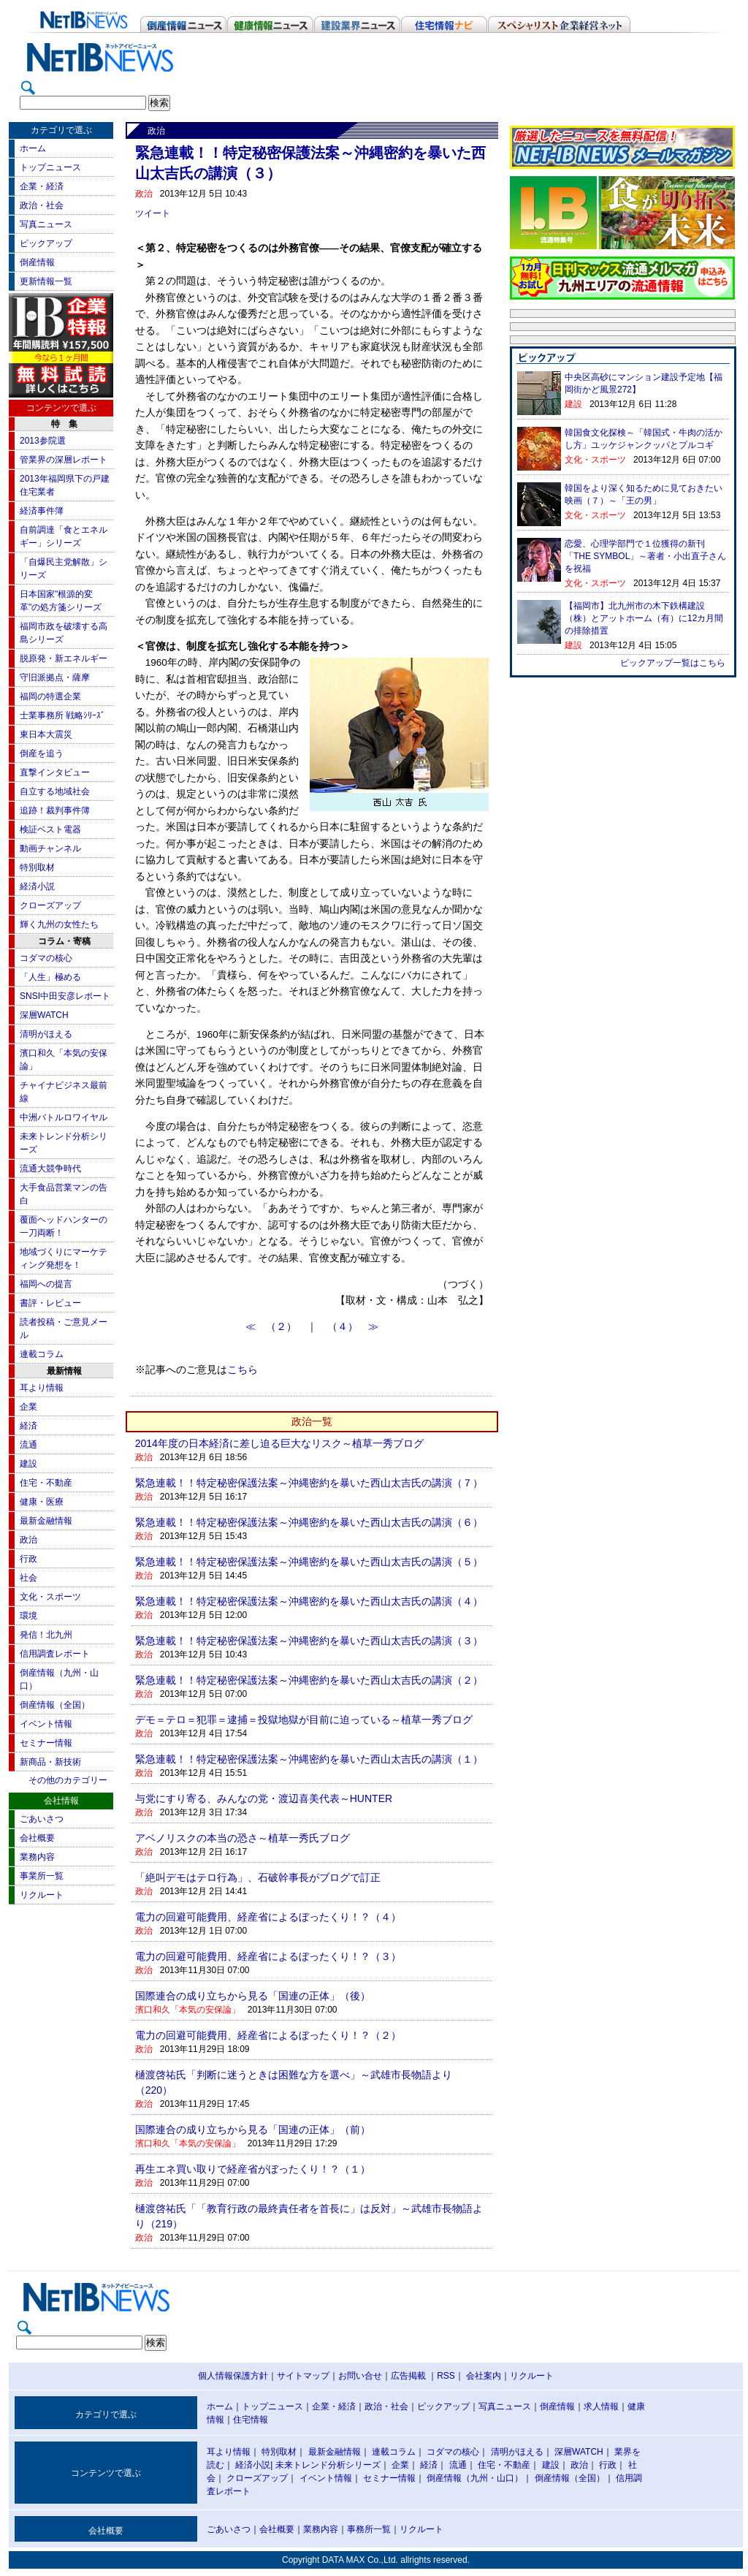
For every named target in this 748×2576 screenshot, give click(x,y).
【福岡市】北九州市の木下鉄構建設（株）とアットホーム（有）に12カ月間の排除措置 (644, 618)
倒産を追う (42, 753)
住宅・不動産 (46, 1483)
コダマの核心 (46, 958)
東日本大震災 (46, 734)
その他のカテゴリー (67, 1780)
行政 (28, 1559)
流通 (28, 1445)
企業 (28, 1407)
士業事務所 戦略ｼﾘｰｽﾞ (62, 715)
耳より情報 (42, 1388)
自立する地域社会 (55, 791)
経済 (28, 1426)
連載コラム (42, 1354)
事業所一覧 (42, 1876)
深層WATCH (44, 1015)
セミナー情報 (46, 1743)
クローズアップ (50, 905)
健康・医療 (42, 1502)
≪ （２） (276, 1326)
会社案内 (483, 2376)
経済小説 (37, 886)
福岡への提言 (46, 1284)
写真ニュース (46, 224)
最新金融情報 (46, 1521)
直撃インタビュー (55, 772)
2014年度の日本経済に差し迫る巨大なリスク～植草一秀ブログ (279, 1443)
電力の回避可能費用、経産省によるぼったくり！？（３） (268, 1956)
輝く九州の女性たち (59, 924)
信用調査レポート (55, 1654)
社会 (28, 1578)
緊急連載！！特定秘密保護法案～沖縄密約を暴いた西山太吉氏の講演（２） (309, 1680)
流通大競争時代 (50, 1168)
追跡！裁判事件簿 (55, 810)
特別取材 (37, 867)
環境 (28, 1616)
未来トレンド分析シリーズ (328, 2465)
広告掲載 (408, 2376)
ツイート (152, 213)
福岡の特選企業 (50, 696)
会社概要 (37, 1838)
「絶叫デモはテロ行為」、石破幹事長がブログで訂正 (258, 1877)
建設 (28, 1464)
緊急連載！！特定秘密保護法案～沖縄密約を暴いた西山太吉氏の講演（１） (309, 1759)
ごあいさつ (42, 1819)
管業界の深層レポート (63, 460)
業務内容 (37, 1857)
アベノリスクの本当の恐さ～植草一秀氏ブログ (242, 1838)
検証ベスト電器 (50, 829)
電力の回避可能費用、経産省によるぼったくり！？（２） (268, 2035)
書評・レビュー (50, 1303)
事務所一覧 (369, 2529)
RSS (446, 2376)
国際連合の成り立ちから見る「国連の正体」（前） (252, 2129)
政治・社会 (42, 205)
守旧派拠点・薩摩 (55, 677)
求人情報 (601, 2406)
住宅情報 (250, 2419)
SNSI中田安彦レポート (65, 996)
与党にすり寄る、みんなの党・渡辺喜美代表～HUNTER (263, 1798)
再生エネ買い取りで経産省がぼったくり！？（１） (252, 2169)
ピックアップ (46, 243)
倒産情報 (37, 262)
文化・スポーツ (50, 1597)
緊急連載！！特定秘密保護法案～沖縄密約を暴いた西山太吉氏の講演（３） (309, 1640)
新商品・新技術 (50, 1762)
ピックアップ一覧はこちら (672, 663)
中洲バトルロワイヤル (63, 1117)
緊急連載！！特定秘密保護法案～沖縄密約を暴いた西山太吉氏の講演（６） (309, 1522)
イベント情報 (46, 1724)
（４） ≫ (352, 1326)
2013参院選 (43, 441)
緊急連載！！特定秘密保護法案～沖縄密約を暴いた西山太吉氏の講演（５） (309, 1562)
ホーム (33, 148)
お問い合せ (360, 2376)
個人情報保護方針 (233, 2376)
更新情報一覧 (46, 281)
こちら (242, 1369)
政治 (28, 1540)
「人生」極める (50, 977)
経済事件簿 (42, 511)
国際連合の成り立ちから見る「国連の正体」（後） (252, 1996)
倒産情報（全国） (55, 1705)
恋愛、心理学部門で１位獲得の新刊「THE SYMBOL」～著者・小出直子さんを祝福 (645, 556)
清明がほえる (46, 1034)
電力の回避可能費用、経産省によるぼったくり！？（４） (268, 1917)
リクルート (42, 1895)
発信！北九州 (46, 1635)
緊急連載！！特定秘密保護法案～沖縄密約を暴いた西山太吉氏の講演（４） (309, 1601)
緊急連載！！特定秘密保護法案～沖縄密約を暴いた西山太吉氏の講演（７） (309, 1483)
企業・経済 (42, 186)
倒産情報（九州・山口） (475, 2478)
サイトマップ (303, 2376)
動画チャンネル (50, 848)
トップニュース (50, 167)
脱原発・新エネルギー (63, 658)
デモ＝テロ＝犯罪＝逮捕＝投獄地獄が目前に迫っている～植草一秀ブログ (304, 1719)
